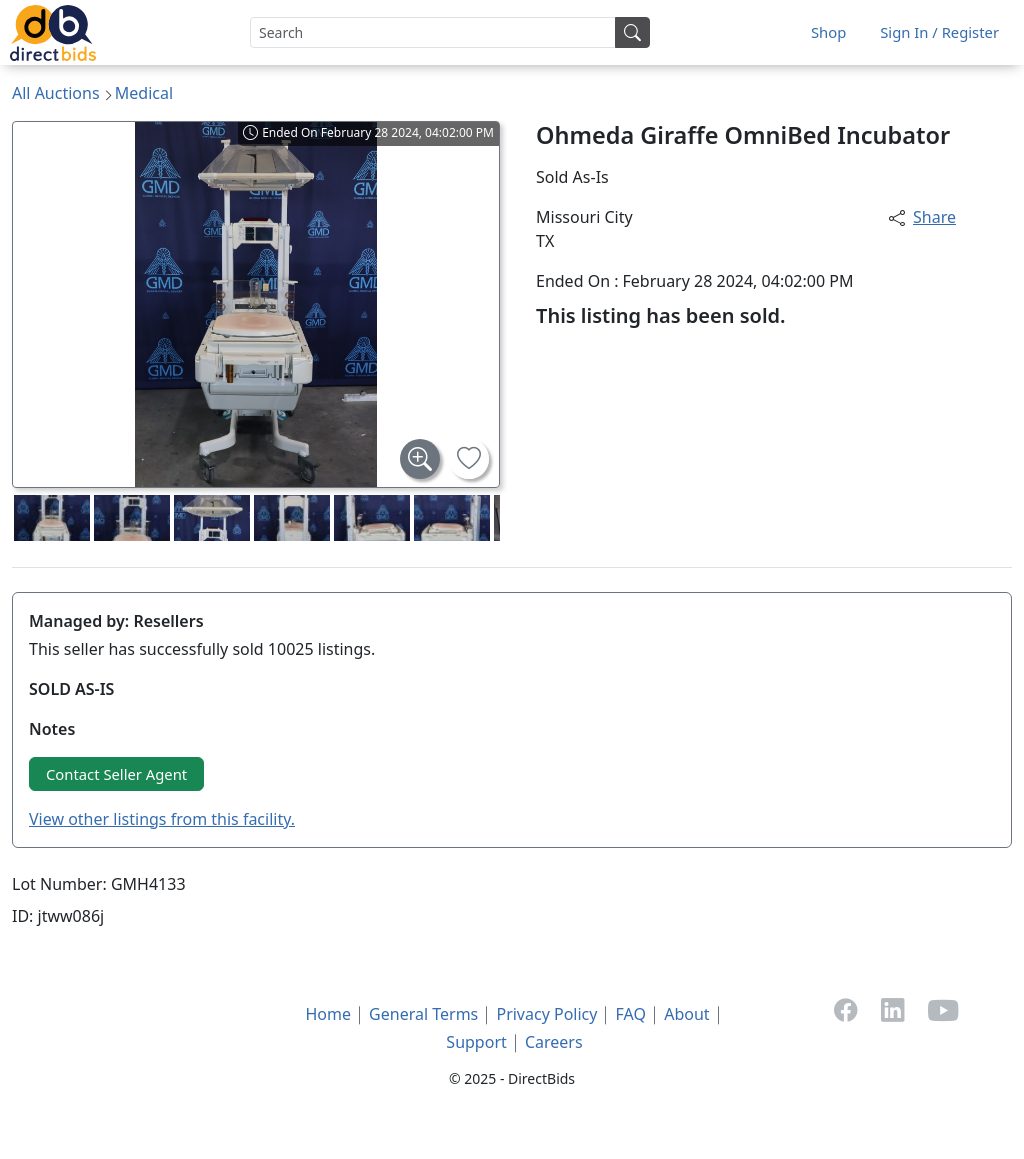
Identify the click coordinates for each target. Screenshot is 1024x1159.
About (686, 1014)
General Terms (423, 1014)
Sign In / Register (939, 32)
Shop (828, 32)
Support (476, 1042)
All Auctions (56, 93)
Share (922, 217)
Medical (144, 93)
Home (328, 1014)
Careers (554, 1042)
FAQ (631, 1014)
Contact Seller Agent (116, 774)
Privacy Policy (546, 1014)
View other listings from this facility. (162, 819)
